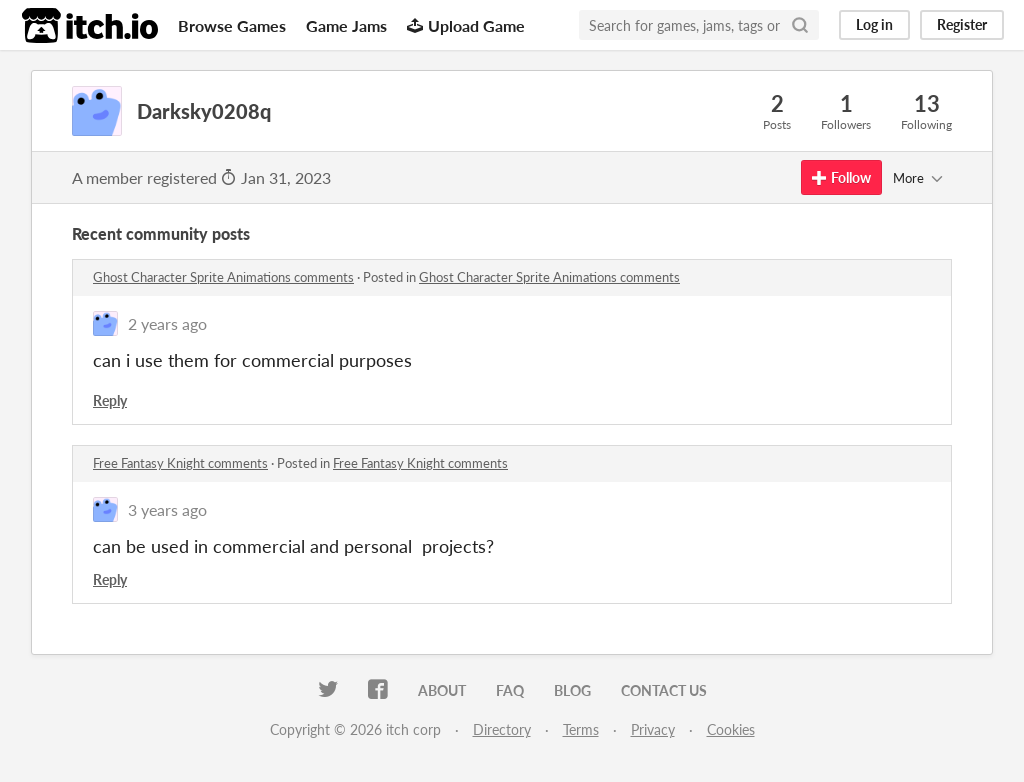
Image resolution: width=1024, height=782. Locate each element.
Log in (874, 24)
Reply (110, 400)
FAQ (510, 690)
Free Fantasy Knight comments (180, 463)
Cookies (731, 729)
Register (962, 24)
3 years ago (167, 509)
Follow (841, 177)
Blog (572, 690)
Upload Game (466, 25)
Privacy (653, 729)
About (442, 690)
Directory (502, 729)
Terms (581, 729)
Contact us (664, 690)
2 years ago (167, 323)
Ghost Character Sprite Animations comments (223, 277)
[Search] (800, 25)
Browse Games (232, 25)
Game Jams (346, 25)
